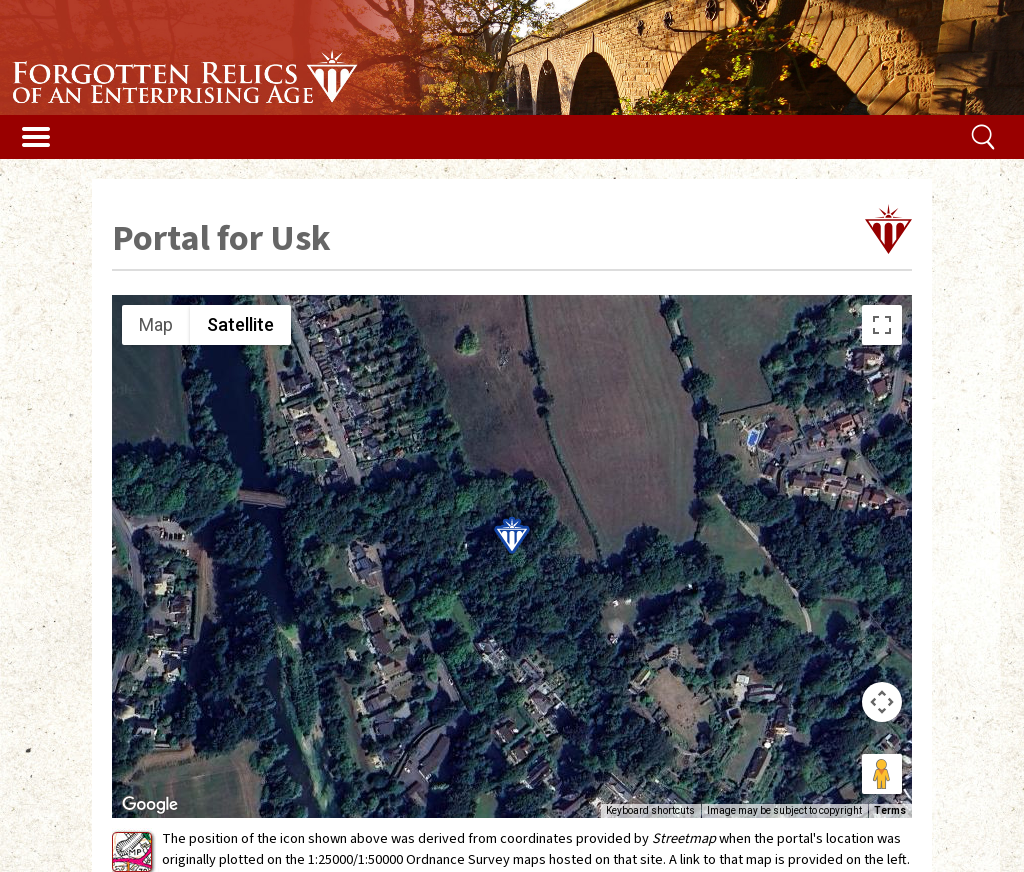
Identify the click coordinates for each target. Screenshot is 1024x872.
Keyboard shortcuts (650, 810)
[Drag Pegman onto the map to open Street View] (882, 774)
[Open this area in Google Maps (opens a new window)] (150, 805)
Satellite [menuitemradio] (240, 324)
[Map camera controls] (882, 702)
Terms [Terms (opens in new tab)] (890, 810)
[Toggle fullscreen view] (882, 325)
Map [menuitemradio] (156, 324)
